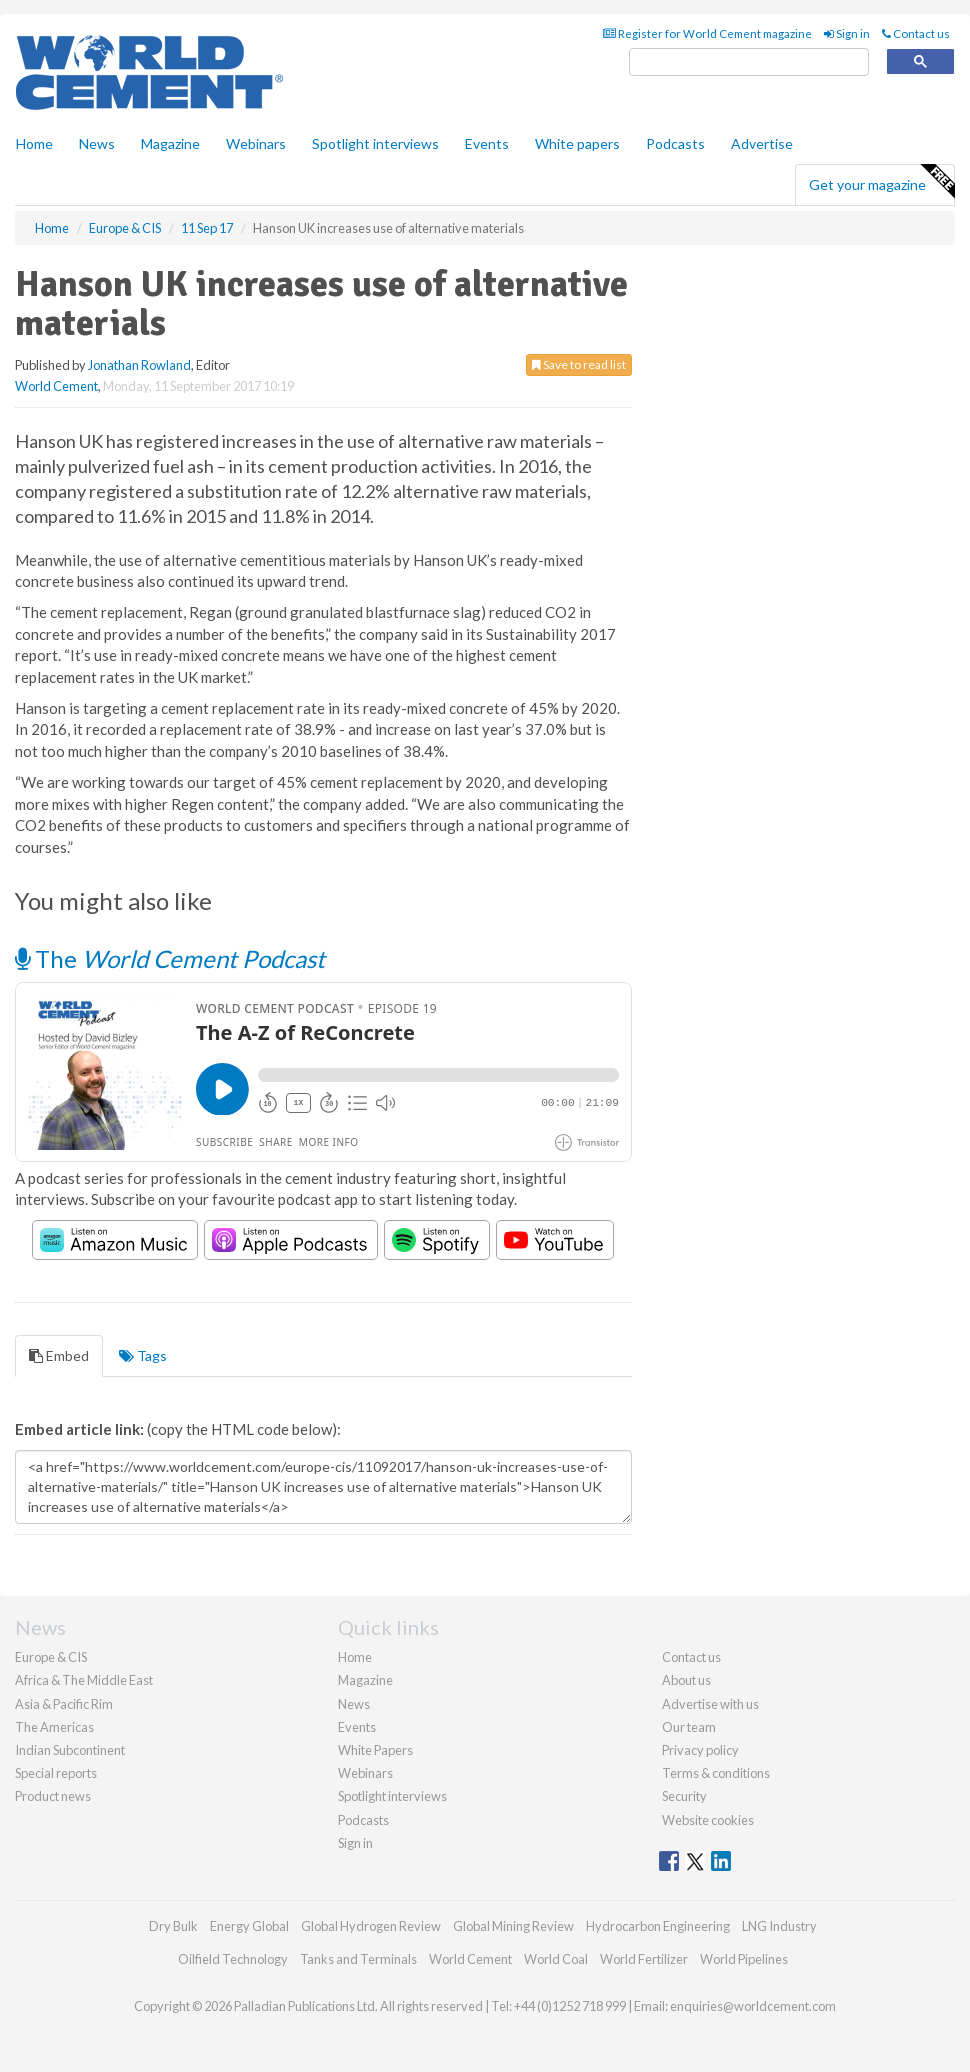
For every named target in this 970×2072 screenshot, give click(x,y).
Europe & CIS (51, 1657)
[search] (749, 62)
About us (686, 1680)
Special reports (56, 1773)
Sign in (847, 33)
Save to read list (579, 364)
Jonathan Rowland (139, 365)
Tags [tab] (143, 1355)
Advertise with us (710, 1704)
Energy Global (249, 1926)
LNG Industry (779, 1926)
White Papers (375, 1750)
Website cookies (708, 1820)
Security (684, 1796)
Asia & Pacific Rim (64, 1704)
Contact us (916, 33)
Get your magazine (881, 182)
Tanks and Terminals (358, 1959)
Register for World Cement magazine (707, 33)
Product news (53, 1796)
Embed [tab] (59, 1355)
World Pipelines (744, 1959)
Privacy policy (700, 1750)
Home (34, 143)
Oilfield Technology (233, 1959)
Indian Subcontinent (70, 1750)
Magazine (170, 143)
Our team (689, 1727)
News (354, 1704)
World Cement (56, 386)
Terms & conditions (716, 1773)
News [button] (97, 143)
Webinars (256, 143)
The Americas (54, 1727)
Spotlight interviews (375, 143)
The (170, 958)
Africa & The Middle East (84, 1680)
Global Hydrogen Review (371, 1926)
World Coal (556, 1959)
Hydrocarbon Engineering (658, 1926)
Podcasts (675, 143)
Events (487, 143)
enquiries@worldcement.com (753, 2006)
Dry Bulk (173, 1926)
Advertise (762, 143)
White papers (577, 143)
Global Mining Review (513, 1926)
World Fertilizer (644, 1959)
